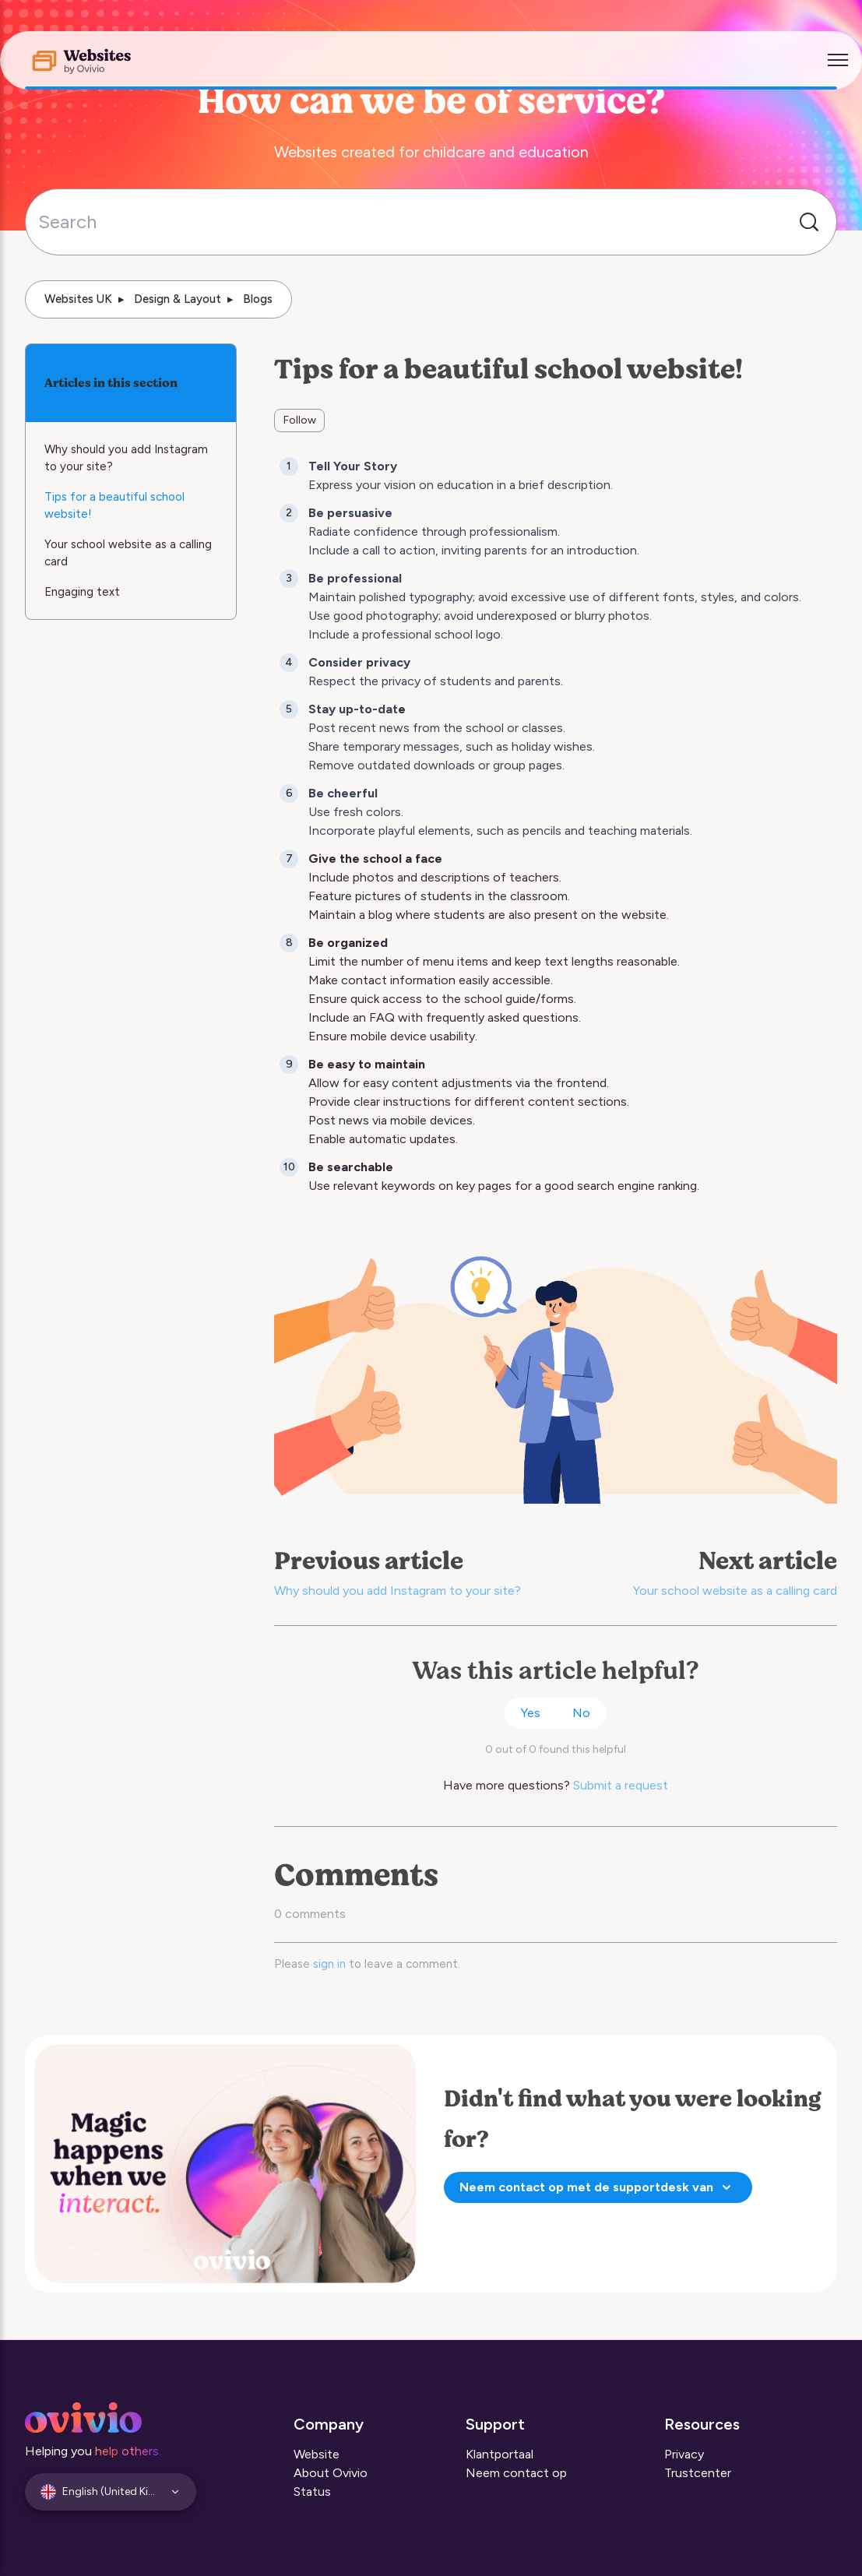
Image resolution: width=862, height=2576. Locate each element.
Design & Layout (177, 299)
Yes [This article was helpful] (530, 1712)
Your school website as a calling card (735, 1590)
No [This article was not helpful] (581, 1712)
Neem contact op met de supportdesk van (597, 2187)
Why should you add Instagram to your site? (397, 1590)
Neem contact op (516, 2472)
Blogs (258, 299)
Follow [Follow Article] (299, 420)
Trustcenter (697, 2472)
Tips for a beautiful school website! (114, 506)
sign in (329, 1964)
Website (317, 2454)
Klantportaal (499, 2454)
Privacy (684, 2454)
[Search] (431, 221)
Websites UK (78, 299)
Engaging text (82, 592)
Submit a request (620, 1785)
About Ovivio (331, 2472)
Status (312, 2491)
